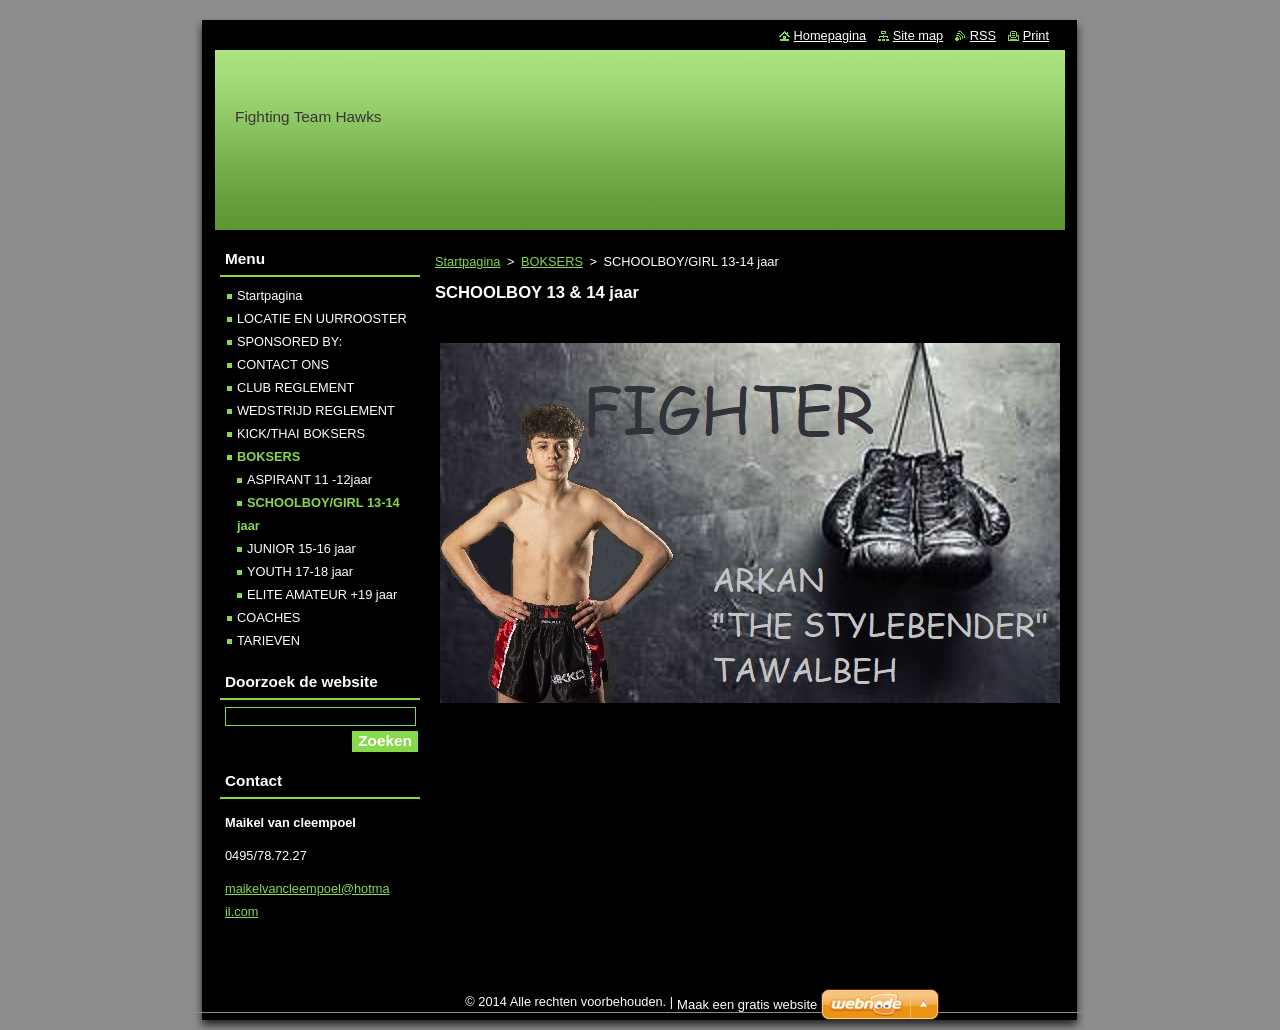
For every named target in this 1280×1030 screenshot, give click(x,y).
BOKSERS (552, 261)
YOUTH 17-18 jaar (300, 571)
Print (1036, 35)
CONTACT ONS (283, 364)
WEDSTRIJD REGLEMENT (316, 410)
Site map (918, 35)
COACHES (268, 617)
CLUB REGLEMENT (295, 387)
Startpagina (467, 261)
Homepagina (830, 35)
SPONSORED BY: (289, 341)
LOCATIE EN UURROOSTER (322, 318)
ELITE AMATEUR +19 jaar (322, 594)
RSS (983, 35)
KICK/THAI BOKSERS (301, 433)
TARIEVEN (268, 640)
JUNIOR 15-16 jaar (301, 548)
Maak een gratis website (747, 1009)
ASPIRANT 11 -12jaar (309, 479)
